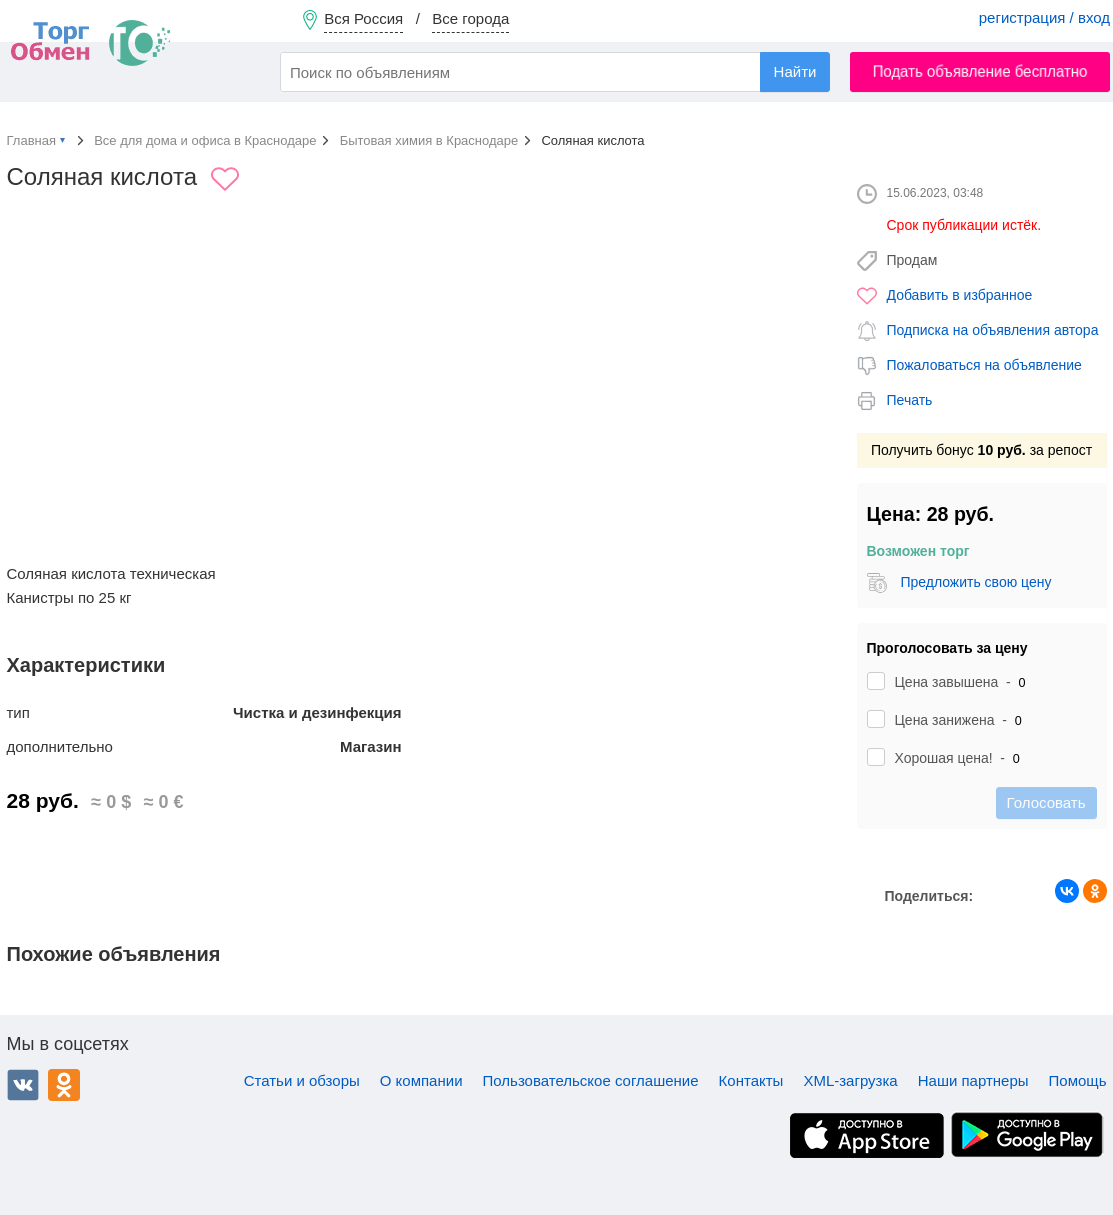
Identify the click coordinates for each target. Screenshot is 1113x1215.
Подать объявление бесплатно (980, 71)
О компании (421, 1080)
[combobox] (555, 72)
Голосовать (1046, 802)
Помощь (1078, 1080)
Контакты (751, 1080)
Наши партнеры (973, 1080)
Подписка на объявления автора (993, 330)
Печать (910, 400)
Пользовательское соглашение (591, 1080)
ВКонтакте (23, 1085)
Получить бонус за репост (981, 450)
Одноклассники (64, 1085)
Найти (795, 71)
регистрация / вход (1044, 17)
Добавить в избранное (960, 295)
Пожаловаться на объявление (984, 365)
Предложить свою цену (975, 582)
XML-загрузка (850, 1080)
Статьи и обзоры (302, 1080)
